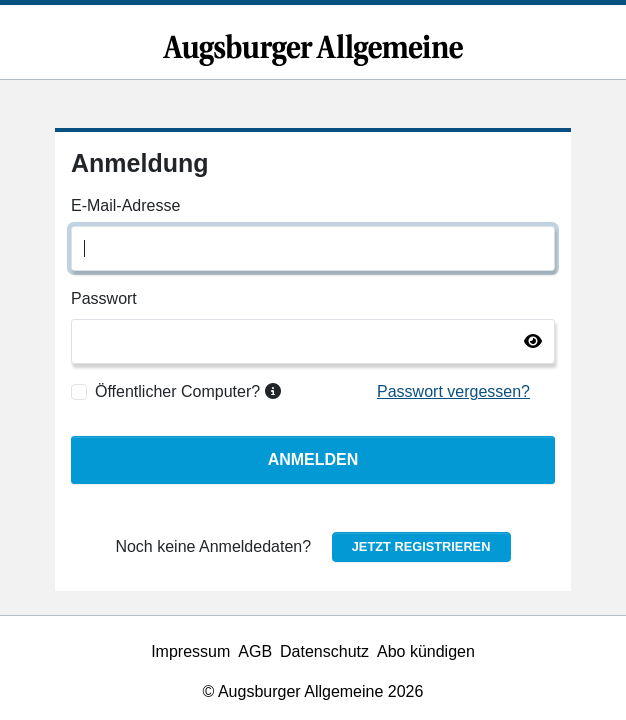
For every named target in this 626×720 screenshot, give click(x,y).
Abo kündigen (426, 651)
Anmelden (313, 459)
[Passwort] (313, 341)
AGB (255, 651)
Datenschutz (324, 651)
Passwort (104, 298)
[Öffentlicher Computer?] (79, 392)
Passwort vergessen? (453, 391)
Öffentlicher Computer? (188, 391)
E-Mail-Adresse (125, 205)
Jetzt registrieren (421, 546)
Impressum (190, 651)
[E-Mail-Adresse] (313, 248)
